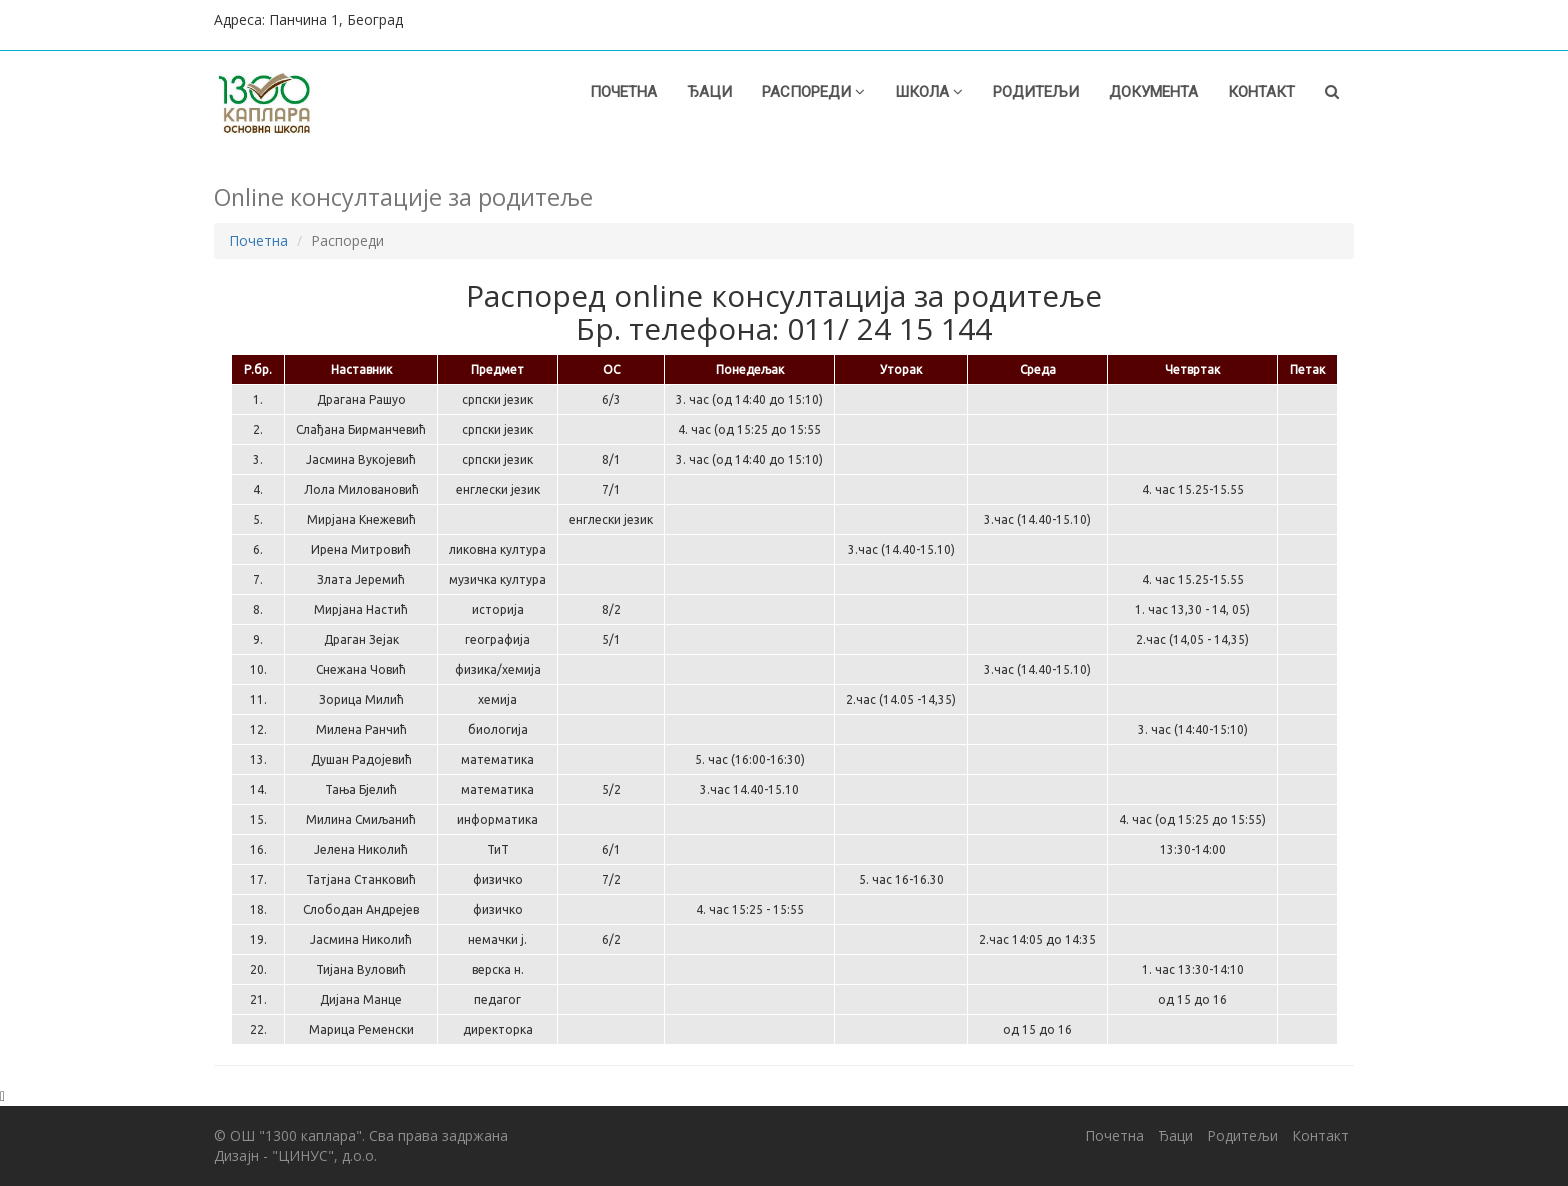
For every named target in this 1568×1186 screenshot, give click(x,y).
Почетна (623, 92)
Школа (929, 92)
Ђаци (709, 92)
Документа (1153, 92)
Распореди (813, 92)
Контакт (1261, 92)
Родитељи (1036, 92)
